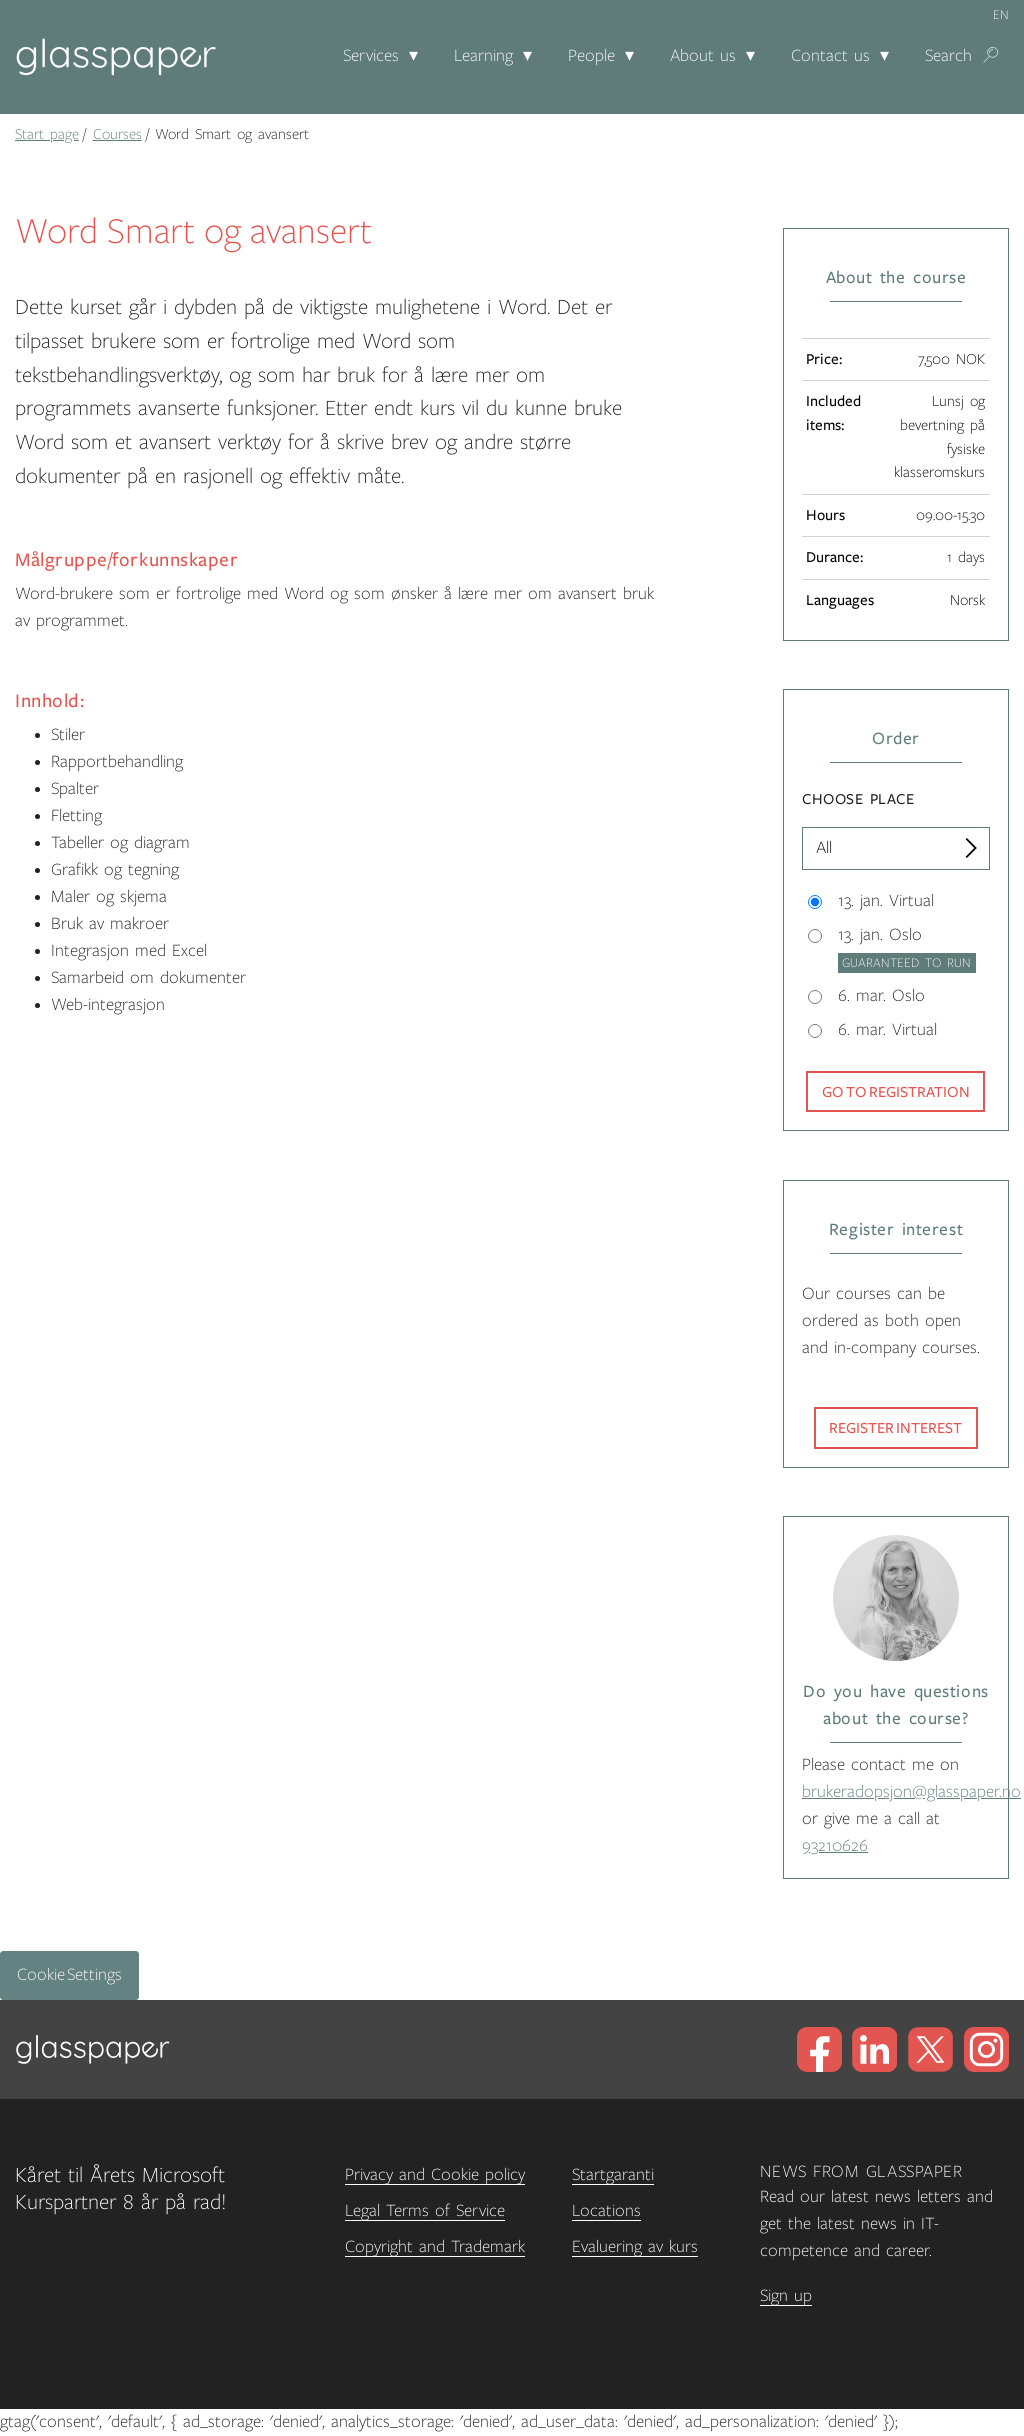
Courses (117, 134)
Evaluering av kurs (635, 2247)
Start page (47, 134)
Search (948, 56)
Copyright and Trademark (435, 2247)
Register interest (895, 1428)
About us (703, 56)
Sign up (786, 2296)
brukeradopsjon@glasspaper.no (911, 1792)
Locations (606, 2211)
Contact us (830, 56)
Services (371, 56)
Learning (483, 56)
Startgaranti (613, 2175)
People (591, 56)
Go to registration (896, 1092)
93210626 (835, 1846)
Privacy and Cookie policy (435, 2175)
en (1001, 15)
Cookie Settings (69, 1975)
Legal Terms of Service (425, 2211)
